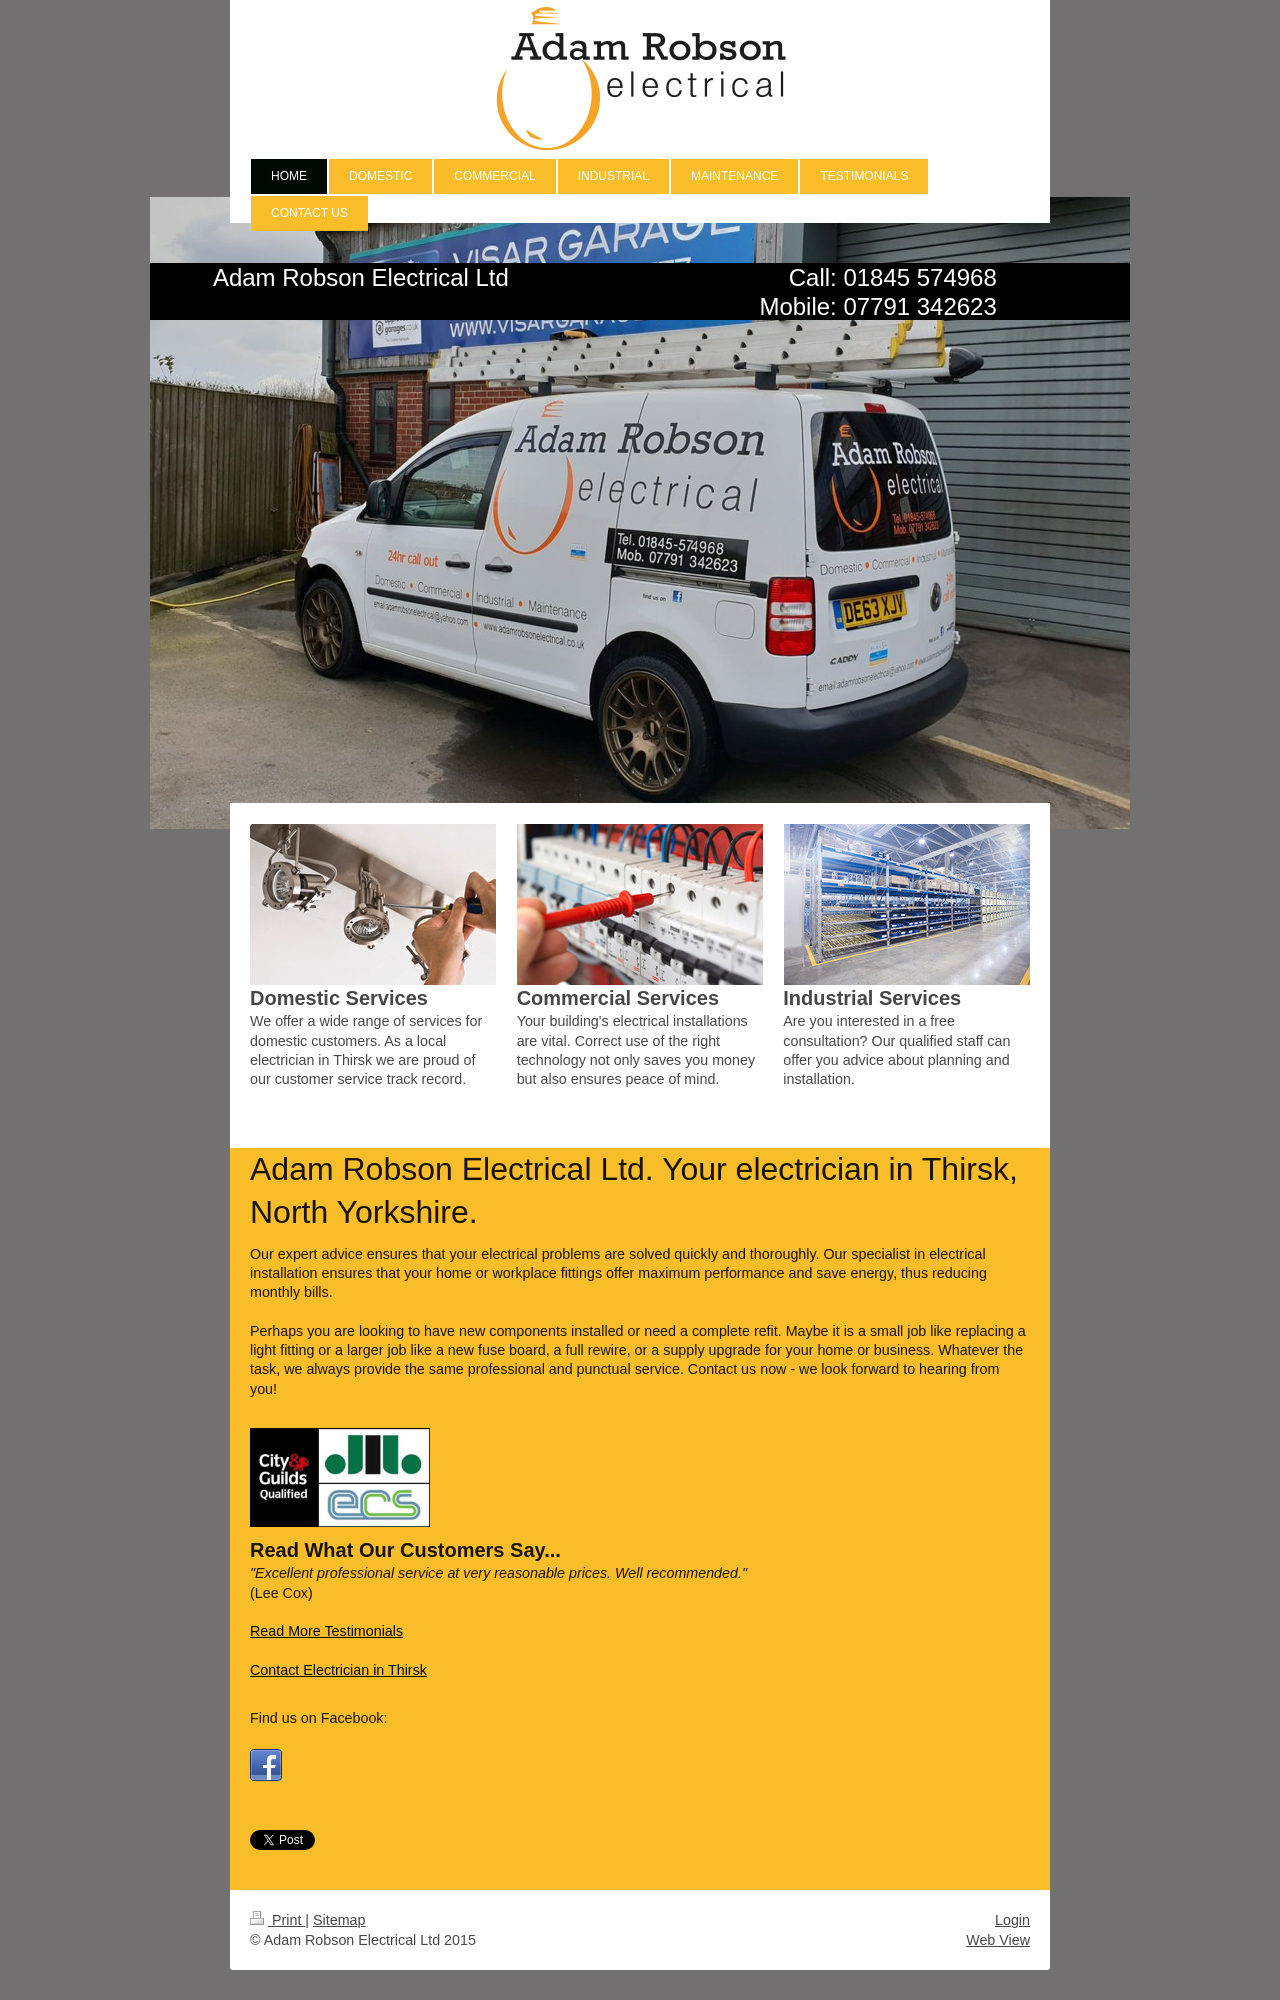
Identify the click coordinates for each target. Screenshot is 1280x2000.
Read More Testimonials (326, 1631)
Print (277, 1920)
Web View (998, 1940)
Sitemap (339, 1920)
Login (1012, 1920)
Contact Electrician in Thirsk (338, 1670)
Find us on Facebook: (319, 1718)
